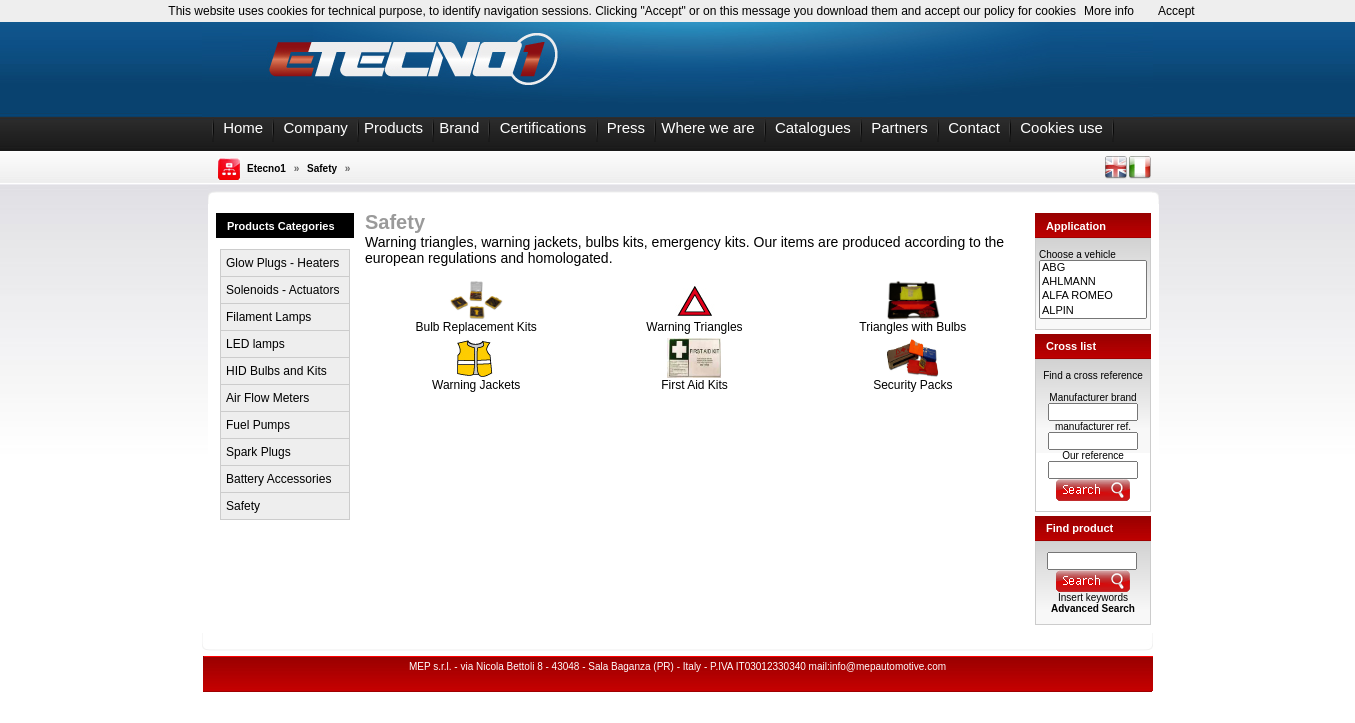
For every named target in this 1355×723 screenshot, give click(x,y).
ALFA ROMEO (1093, 296)
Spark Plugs (258, 452)
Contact (974, 127)
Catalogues (813, 127)
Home (243, 127)
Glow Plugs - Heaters (282, 263)
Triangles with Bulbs (912, 321)
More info (1109, 11)
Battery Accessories (278, 479)
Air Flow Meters (267, 398)
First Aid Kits (694, 379)
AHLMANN (1093, 282)
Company (316, 127)
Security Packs (912, 379)
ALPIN (1093, 311)
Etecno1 (266, 168)
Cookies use (1061, 127)
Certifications (543, 127)
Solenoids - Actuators (282, 290)
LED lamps (255, 344)
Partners (899, 127)
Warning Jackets (476, 379)
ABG (1093, 268)
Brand (459, 127)
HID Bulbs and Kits (276, 371)
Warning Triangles (694, 321)
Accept (1176, 11)
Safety (322, 168)
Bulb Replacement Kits (475, 321)
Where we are (707, 127)
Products (393, 127)
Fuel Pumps (258, 425)
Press (626, 127)
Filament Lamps (268, 317)
